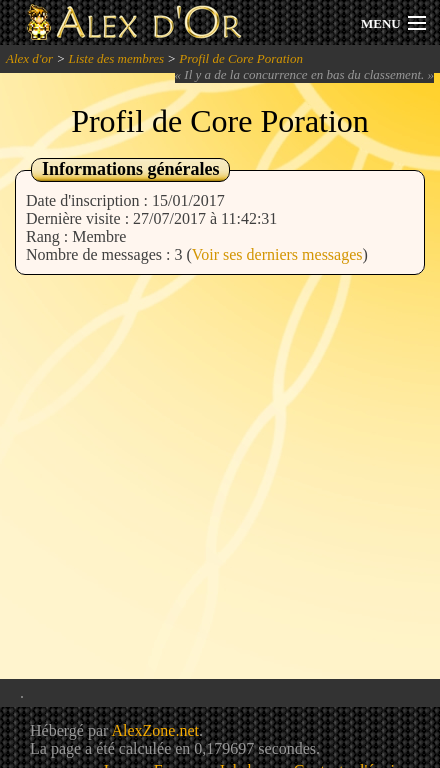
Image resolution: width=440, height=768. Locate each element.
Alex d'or (29, 58)
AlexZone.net (155, 730)
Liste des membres (116, 58)
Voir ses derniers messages (277, 254)
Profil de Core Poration (241, 58)
